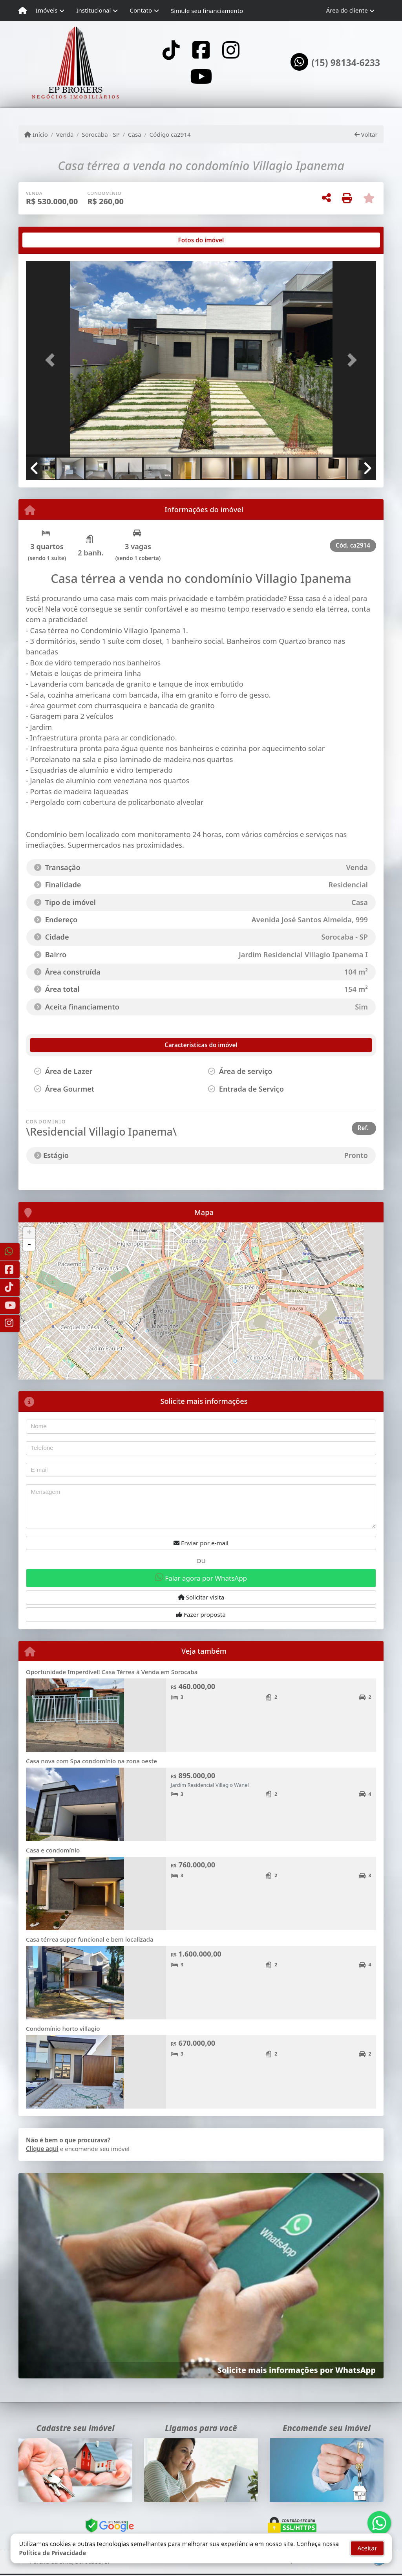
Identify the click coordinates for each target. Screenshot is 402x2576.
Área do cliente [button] (347, 10)
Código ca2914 (170, 134)
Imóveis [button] (47, 10)
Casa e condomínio (53, 1850)
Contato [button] (141, 10)
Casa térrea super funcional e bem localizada (89, 1939)
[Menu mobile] (22, 11)
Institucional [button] (93, 10)
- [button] (29, 1245)
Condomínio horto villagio (63, 2028)
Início (36, 134)
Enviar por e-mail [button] (201, 1543)
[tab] (51, 240)
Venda (65, 134)
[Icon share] (171, 50)
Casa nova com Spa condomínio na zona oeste (91, 1761)
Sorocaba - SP (101, 134)
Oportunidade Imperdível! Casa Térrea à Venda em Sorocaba (111, 1672)
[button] (52, 360)
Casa (134, 134)
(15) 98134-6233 (345, 62)
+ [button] (29, 1233)
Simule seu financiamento (207, 11)
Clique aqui (42, 2149)
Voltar (366, 134)
